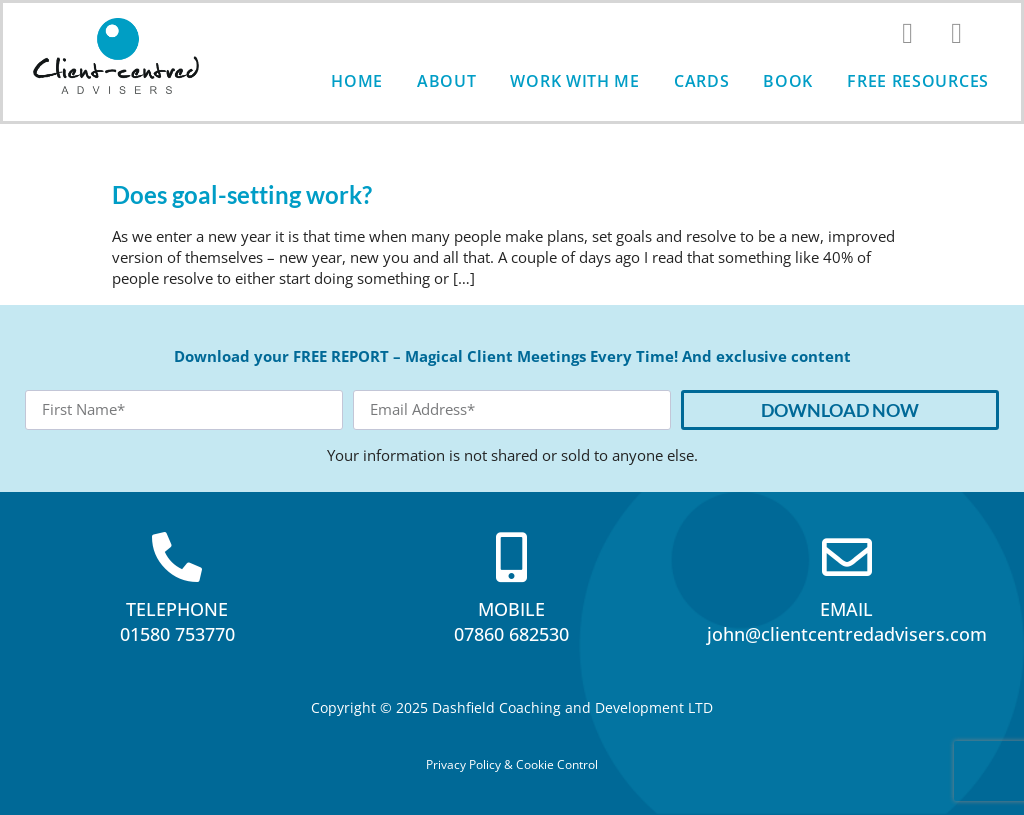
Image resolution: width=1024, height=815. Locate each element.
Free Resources (918, 81)
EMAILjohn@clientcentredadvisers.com (847, 621)
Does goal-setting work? (242, 194)
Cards (702, 81)
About (447, 81)
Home (357, 81)
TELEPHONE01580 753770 (177, 621)
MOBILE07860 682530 (511, 621)
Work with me (574, 81)
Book (788, 81)
